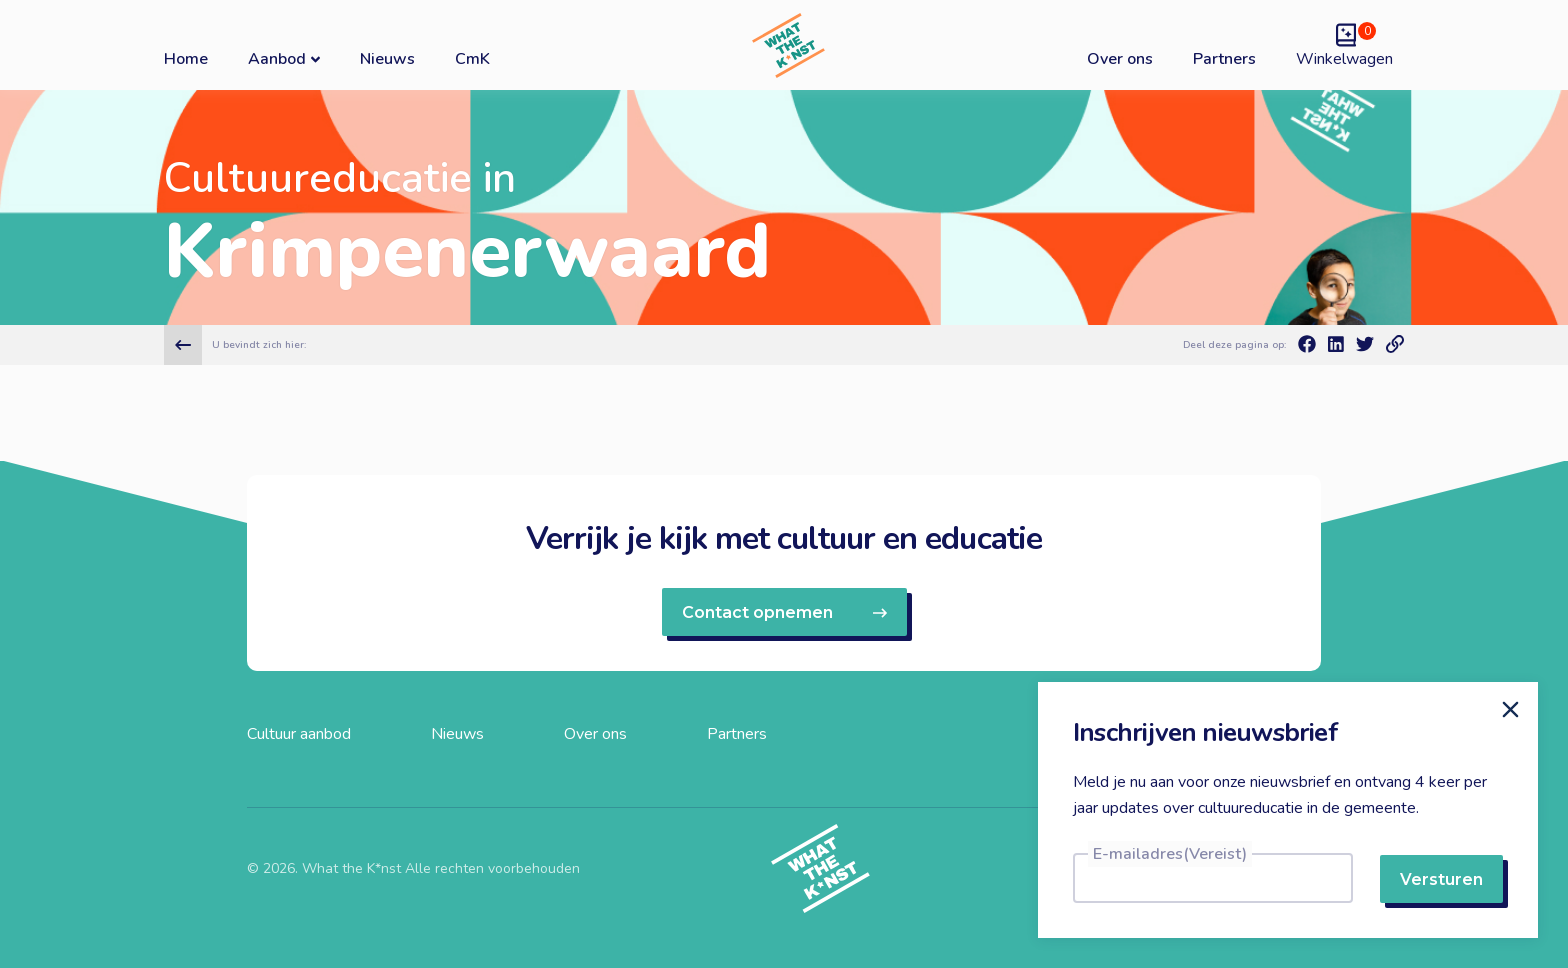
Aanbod (284, 58)
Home (186, 59)
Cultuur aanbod (299, 734)
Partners (1224, 59)
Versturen (1441, 879)
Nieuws (387, 59)
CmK (472, 59)
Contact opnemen (784, 612)
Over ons (1120, 59)
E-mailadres (1170, 854)
